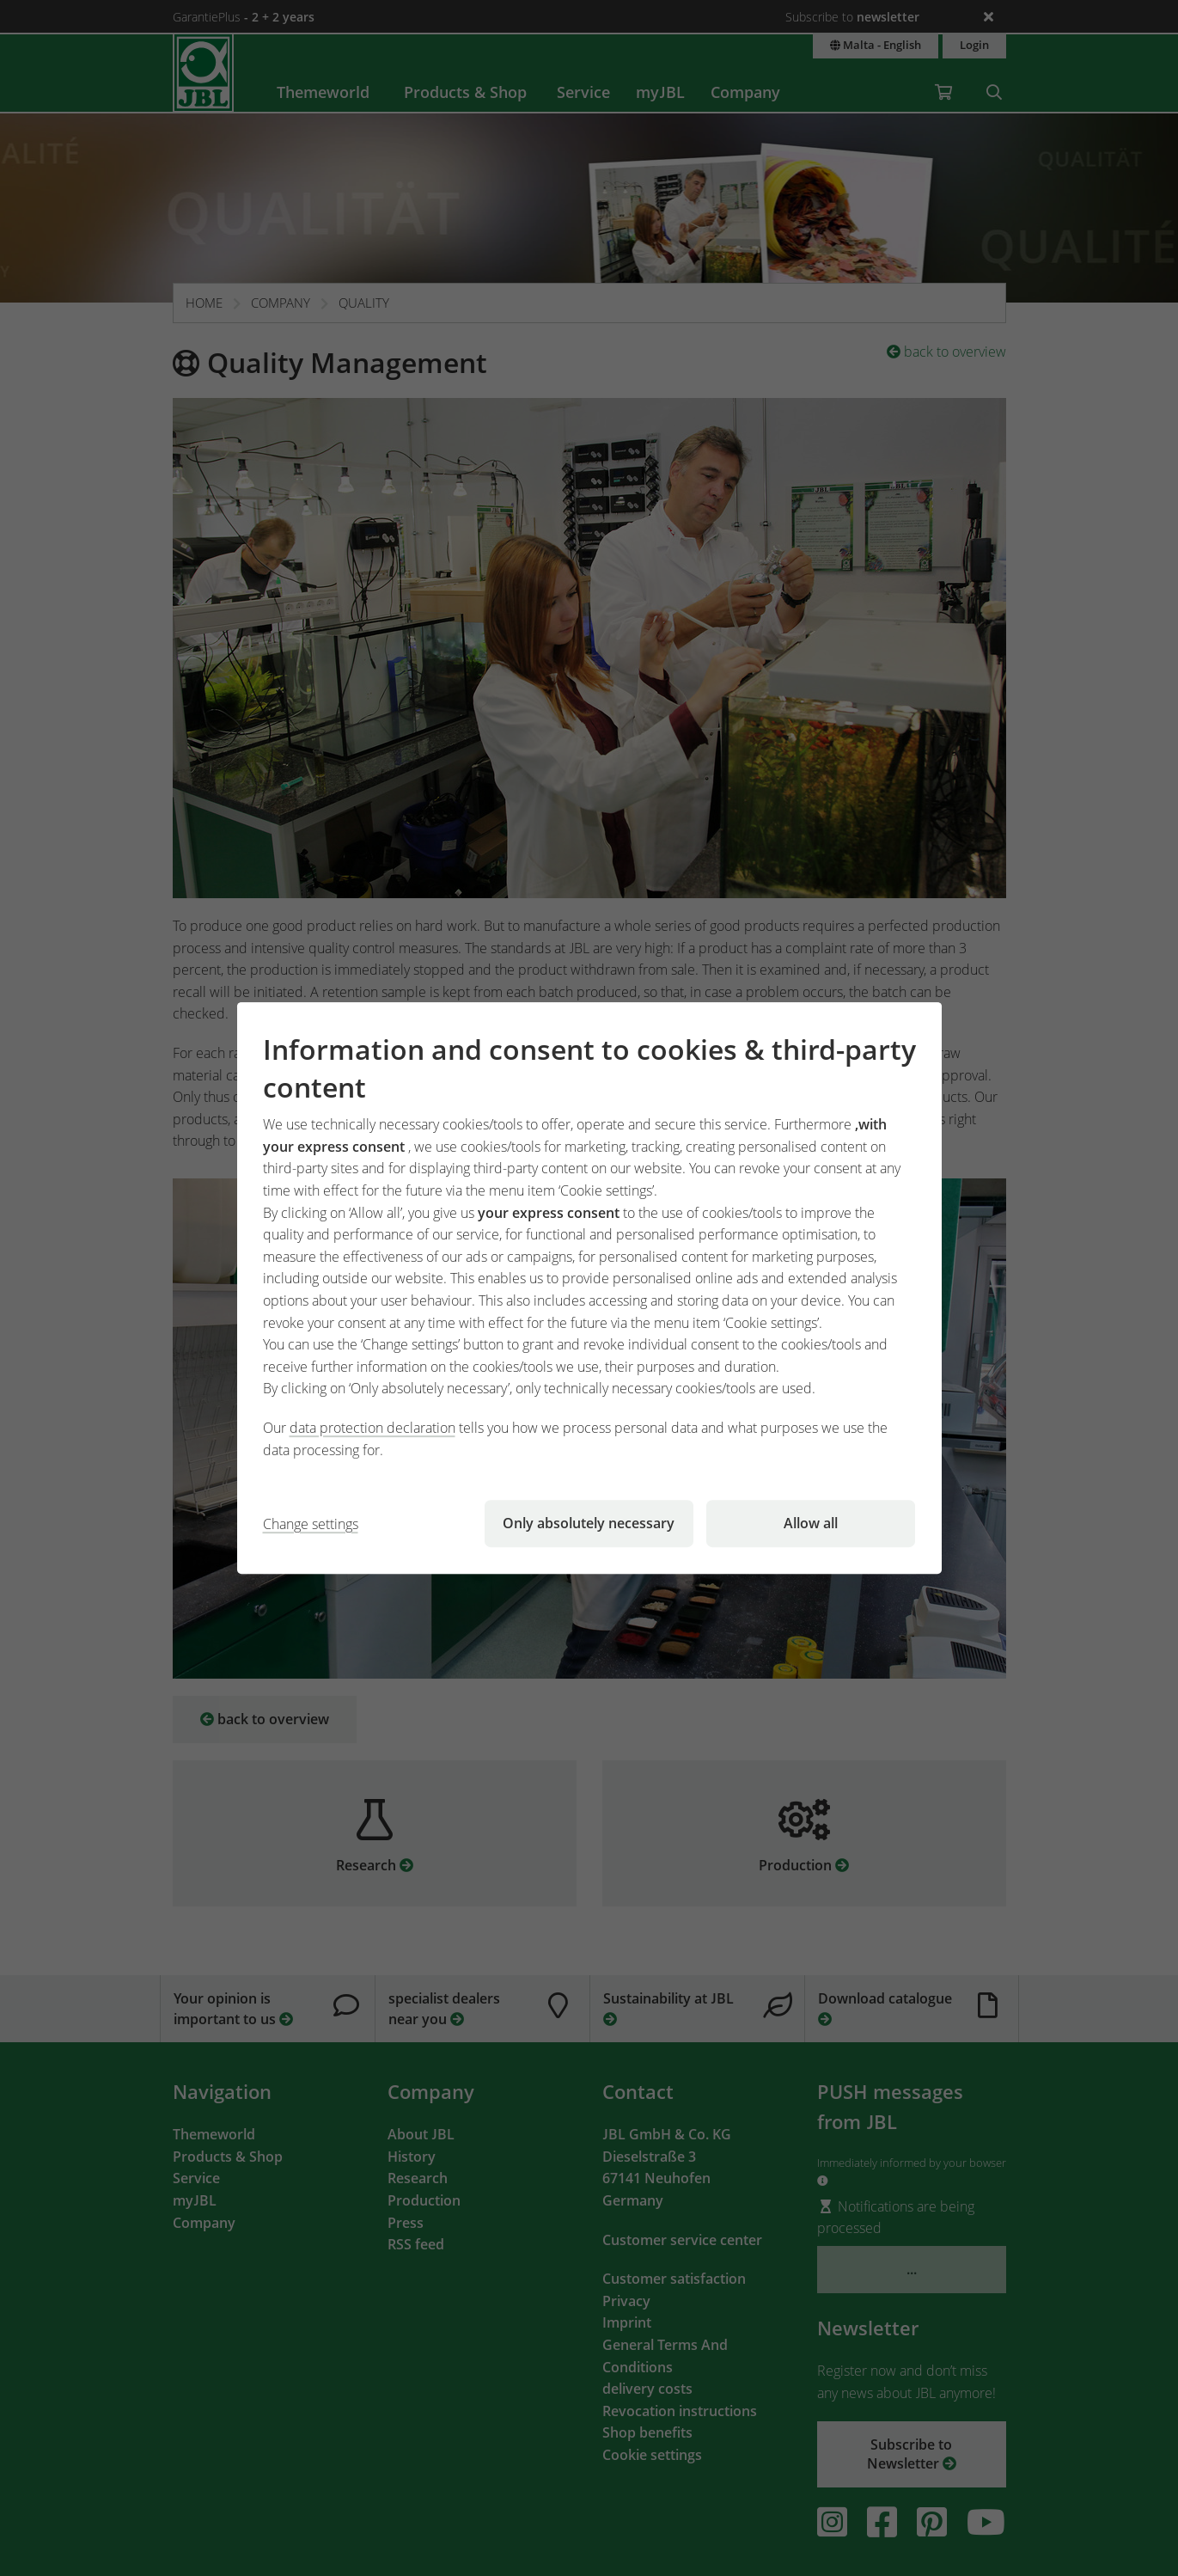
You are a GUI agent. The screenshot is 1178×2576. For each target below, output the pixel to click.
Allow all (811, 1523)
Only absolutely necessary (588, 1523)
